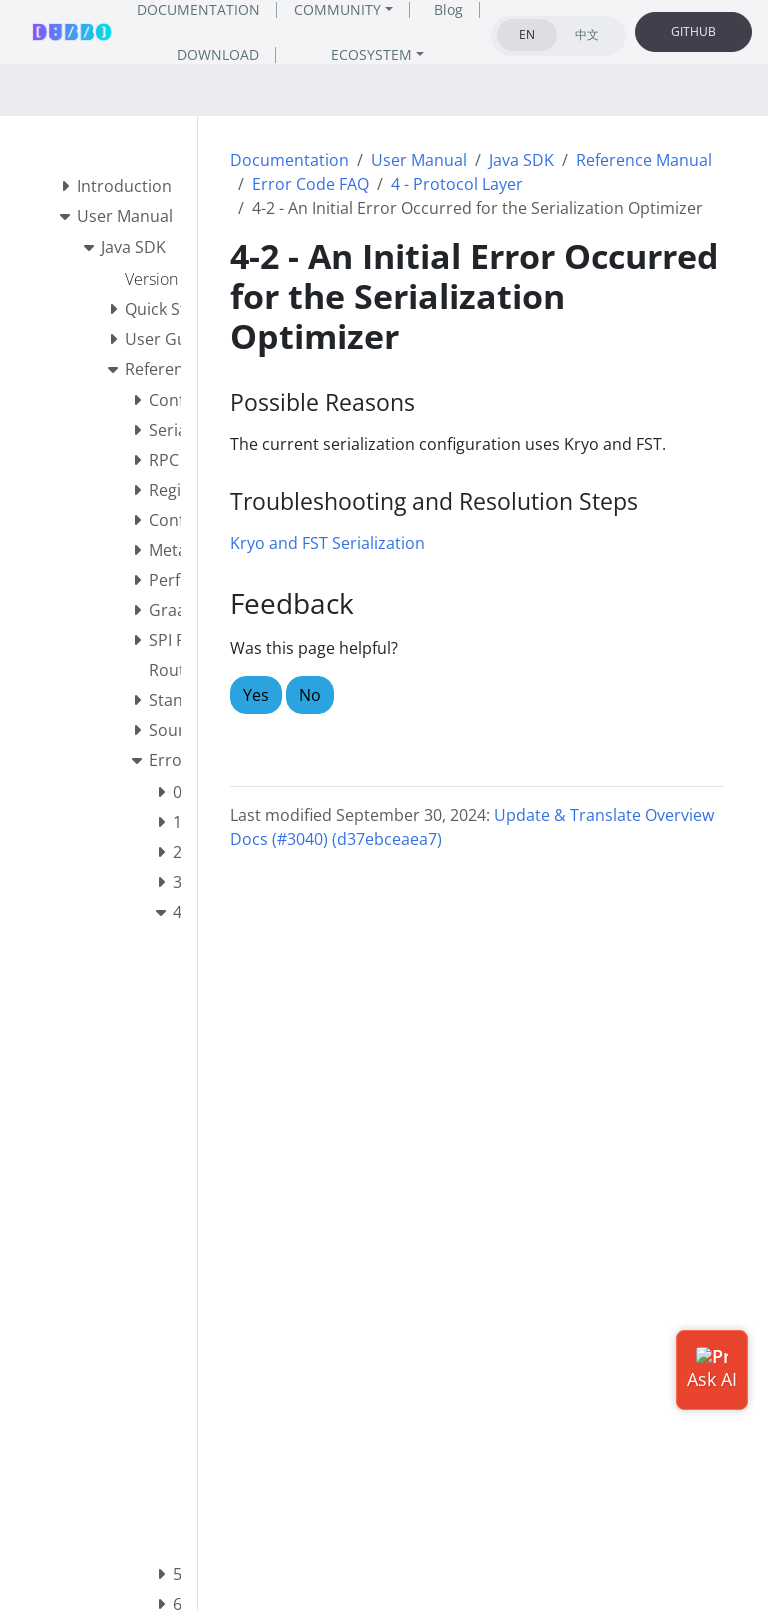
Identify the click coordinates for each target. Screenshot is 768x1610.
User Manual (419, 160)
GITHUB (693, 31)
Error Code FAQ (310, 184)
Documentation (289, 160)
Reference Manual (644, 160)
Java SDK (521, 160)
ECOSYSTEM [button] (371, 54)
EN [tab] (527, 34)
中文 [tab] (587, 34)
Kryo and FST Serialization (327, 543)
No (310, 695)
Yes (256, 695)
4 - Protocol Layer (457, 184)
